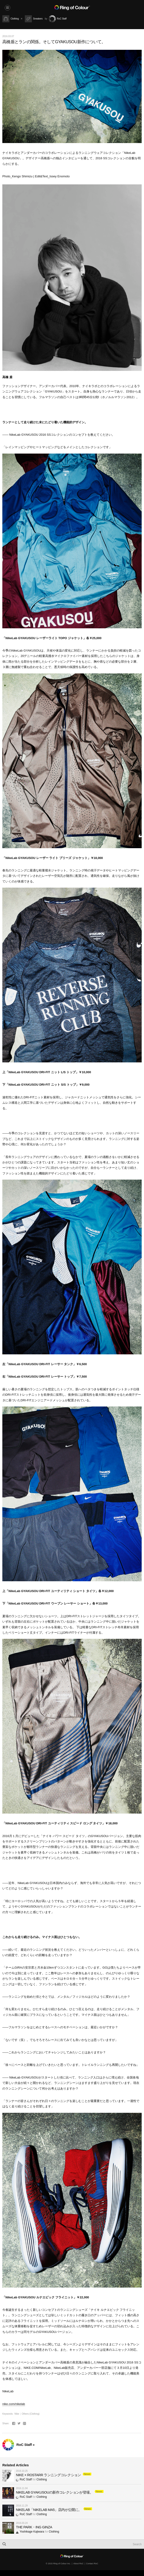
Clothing (42, 2479)
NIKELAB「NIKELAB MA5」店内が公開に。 (49, 2510)
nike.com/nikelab (13, 2404)
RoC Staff (24, 2479)
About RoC (78, 2563)
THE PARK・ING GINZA (34, 2527)
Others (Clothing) (31, 2414)
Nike (17, 2414)
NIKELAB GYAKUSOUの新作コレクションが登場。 (54, 2492)
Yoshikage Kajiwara (30, 2531)
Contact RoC (92, 2563)
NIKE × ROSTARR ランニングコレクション (48, 2475)
